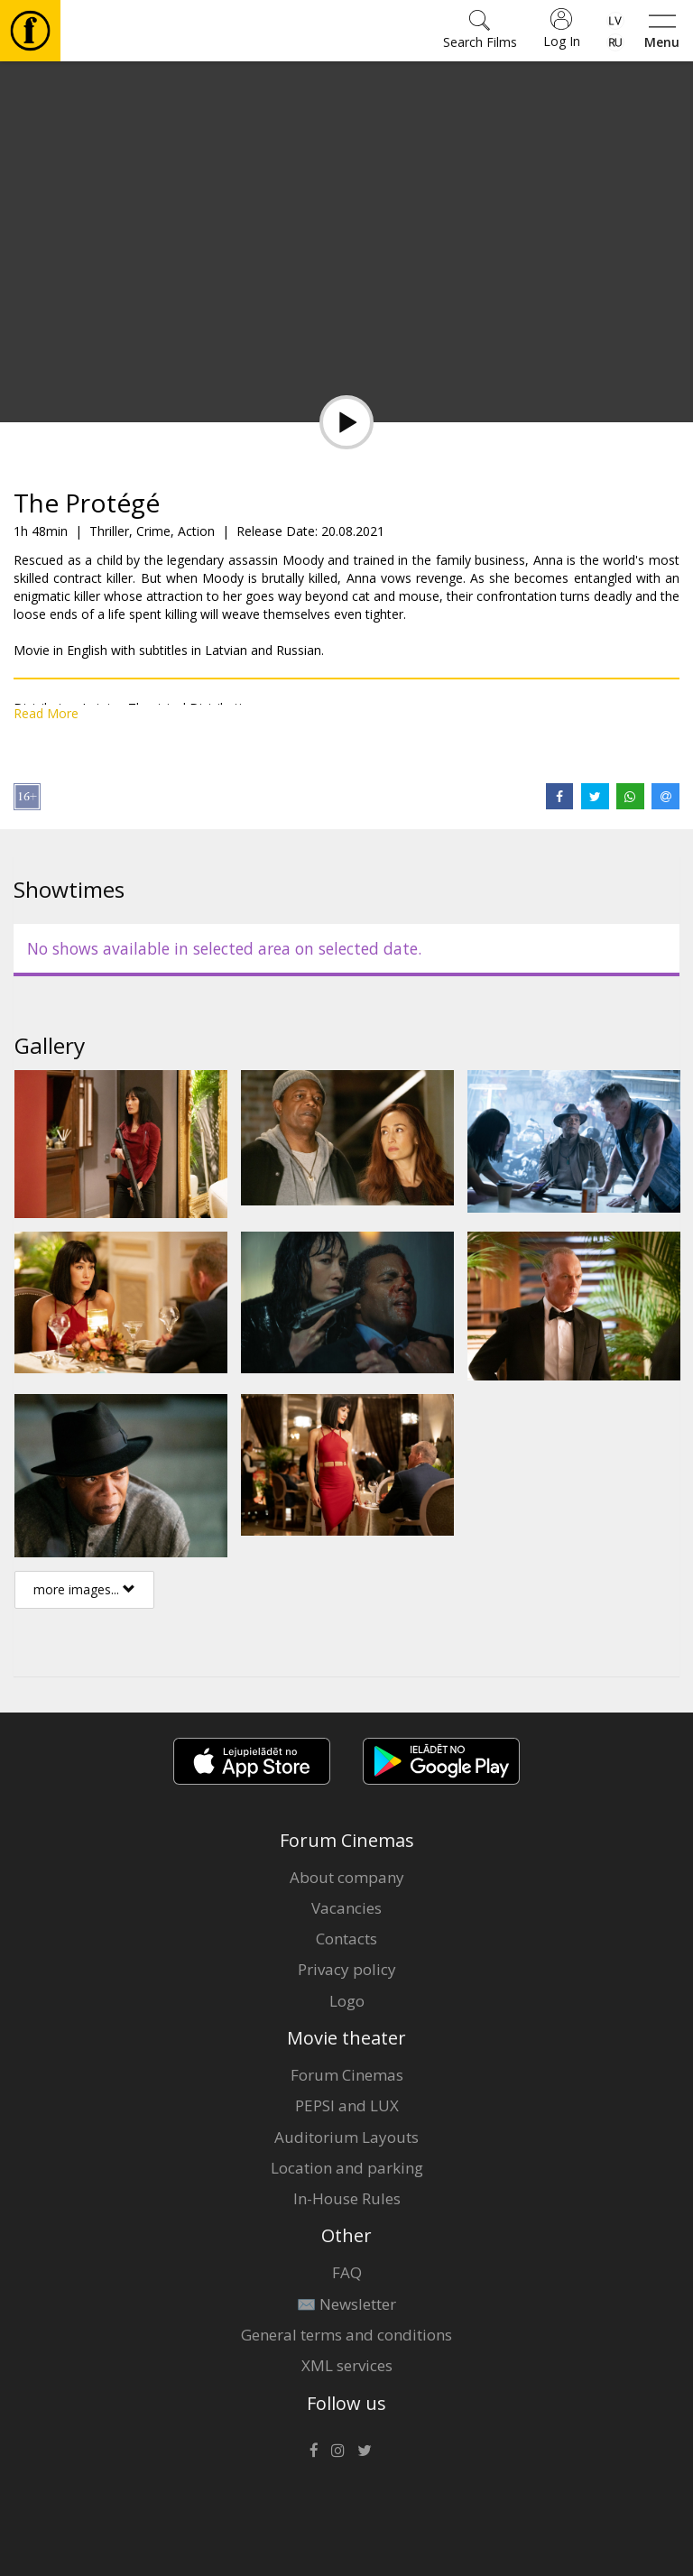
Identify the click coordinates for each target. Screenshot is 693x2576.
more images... (84, 1589)
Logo (347, 2000)
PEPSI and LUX (347, 2105)
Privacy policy (347, 1969)
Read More (46, 713)
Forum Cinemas (347, 2074)
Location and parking (347, 2167)
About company (347, 1877)
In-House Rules (347, 2198)
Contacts (346, 1938)
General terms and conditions (346, 2334)
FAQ (347, 2272)
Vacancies (346, 1907)
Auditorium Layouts (346, 2137)
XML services (347, 2365)
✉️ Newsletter (346, 2304)
